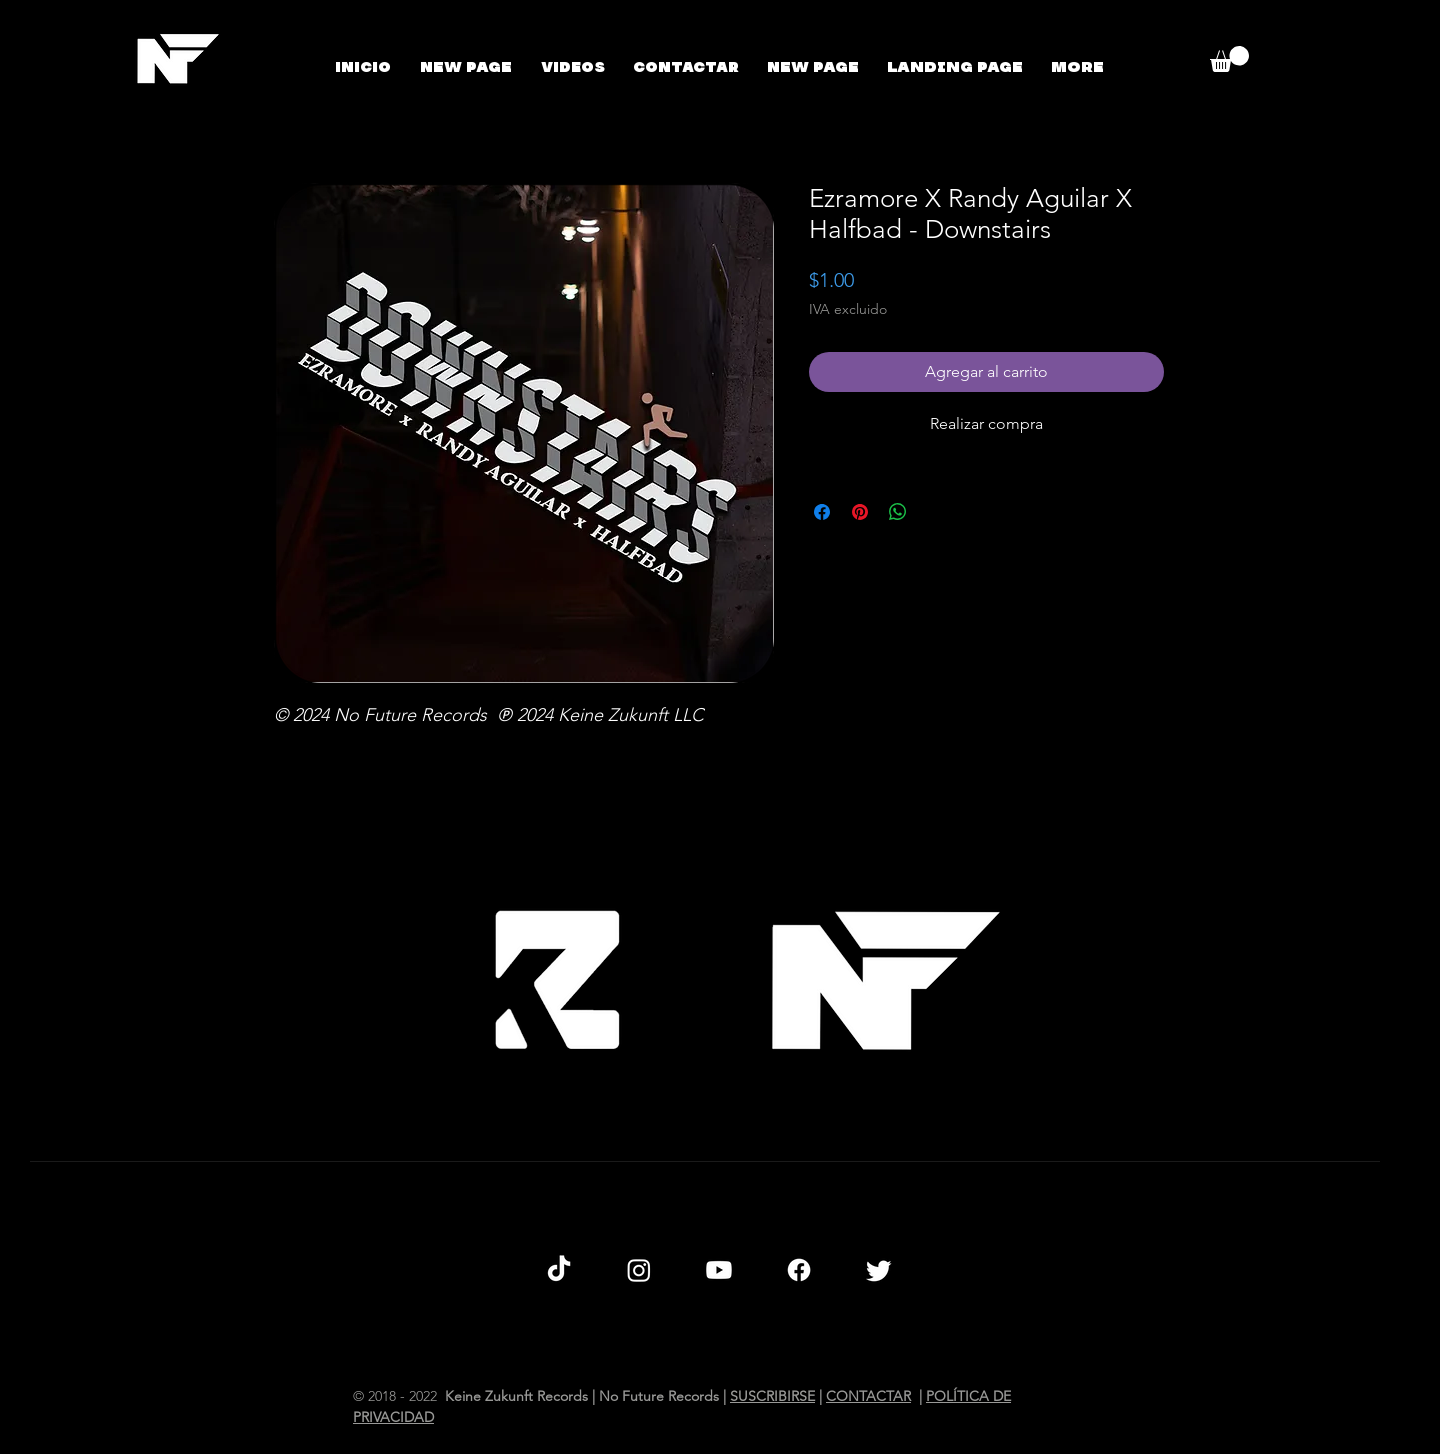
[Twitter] (879, 1270)
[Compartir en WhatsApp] (898, 512)
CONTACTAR (868, 1396)
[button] (1229, 59)
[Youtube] (719, 1270)
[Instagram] (639, 1270)
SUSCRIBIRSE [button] (772, 1396)
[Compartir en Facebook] (822, 512)
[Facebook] (799, 1270)
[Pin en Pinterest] (860, 512)
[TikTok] (559, 1270)
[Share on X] (936, 512)
